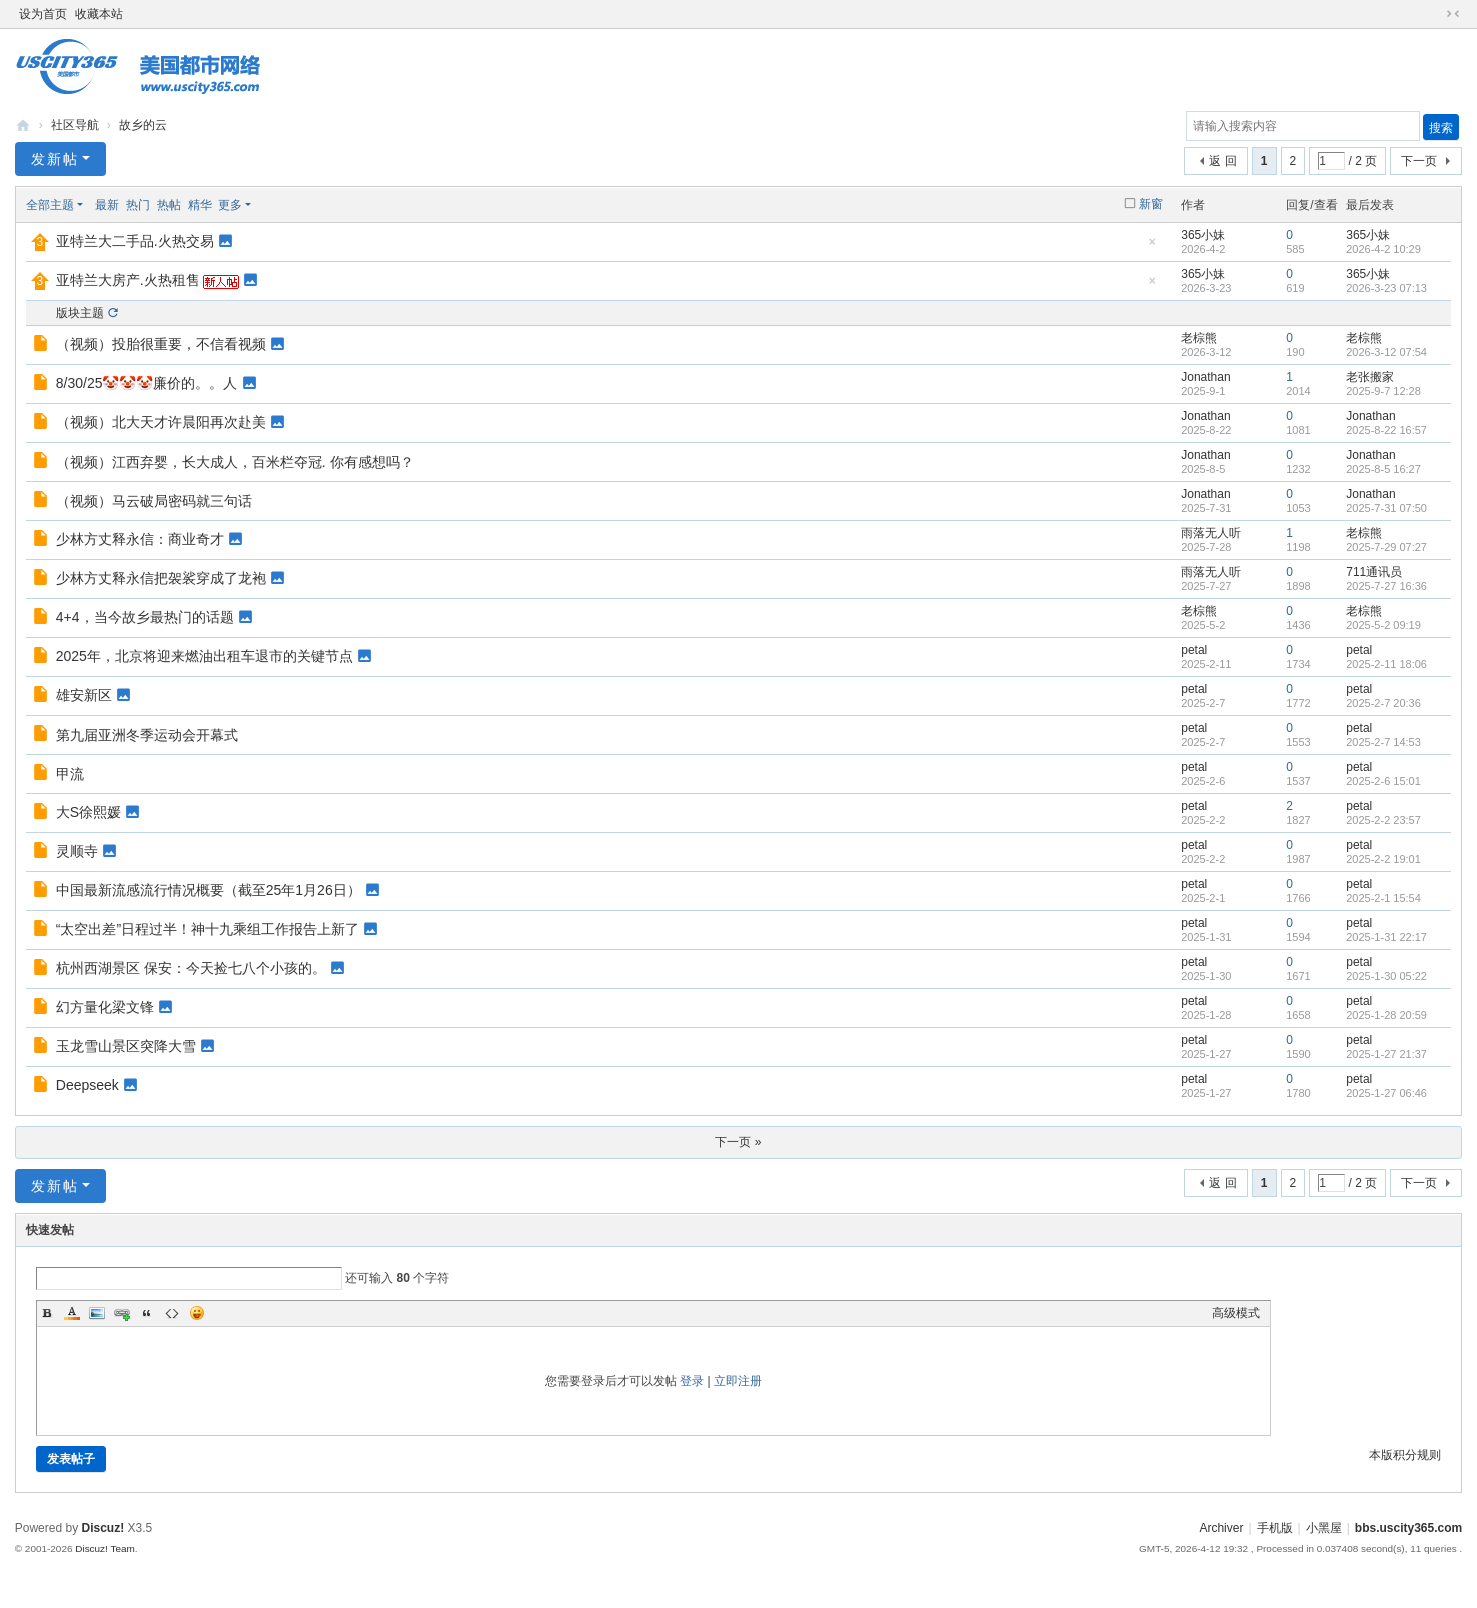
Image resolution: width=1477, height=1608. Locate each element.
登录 (692, 1381)
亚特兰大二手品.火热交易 (135, 241)
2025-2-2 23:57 (1383, 820)
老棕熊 (1199, 338)
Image (97, 1313)
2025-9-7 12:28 (1383, 391)
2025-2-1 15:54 (1383, 898)
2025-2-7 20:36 (1383, 703)
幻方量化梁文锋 (105, 1007)
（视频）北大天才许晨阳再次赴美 (161, 422)
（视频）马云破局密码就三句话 (154, 501)
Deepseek (87, 1085)
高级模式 (1236, 1313)
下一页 (1419, 161)
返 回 (1222, 161)
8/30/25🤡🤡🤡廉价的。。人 (147, 383)
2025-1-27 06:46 (1386, 1093)
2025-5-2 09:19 (1383, 625)
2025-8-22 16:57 (1386, 430)
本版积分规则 (1405, 1455)
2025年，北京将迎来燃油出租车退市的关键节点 (204, 656)
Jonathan (1205, 377)
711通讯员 (1374, 572)
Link (122, 1313)
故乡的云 (143, 125)
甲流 (70, 774)
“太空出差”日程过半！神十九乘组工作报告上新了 (207, 929)
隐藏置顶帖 (1152, 247)
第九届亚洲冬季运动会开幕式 (147, 735)
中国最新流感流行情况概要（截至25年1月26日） (208, 890)
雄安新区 (84, 695)
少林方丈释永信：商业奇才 (140, 539)
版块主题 (80, 313)
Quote (147, 1313)
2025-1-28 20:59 (1386, 1015)
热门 (138, 205)
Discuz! (102, 1528)
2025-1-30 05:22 (1386, 976)
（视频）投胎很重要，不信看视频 (161, 344)
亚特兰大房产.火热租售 (128, 280)
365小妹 (1203, 235)
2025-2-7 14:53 (1383, 742)
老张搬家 (1370, 377)
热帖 (169, 205)
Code (172, 1313)
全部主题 (50, 205)
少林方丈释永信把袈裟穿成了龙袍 (161, 578)
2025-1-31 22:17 (1386, 937)
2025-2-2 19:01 (1383, 859)
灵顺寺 (77, 851)
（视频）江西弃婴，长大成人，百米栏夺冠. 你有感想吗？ (235, 462)
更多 (230, 205)
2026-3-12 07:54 (1386, 352)
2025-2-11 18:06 (1386, 664)
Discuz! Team (105, 1548)
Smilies (197, 1313)
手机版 (1275, 1528)
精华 (200, 205)
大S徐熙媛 (88, 812)
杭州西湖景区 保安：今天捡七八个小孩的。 (191, 968)
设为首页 (43, 14)
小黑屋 (1324, 1528)
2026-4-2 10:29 (1383, 249)
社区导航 (75, 125)
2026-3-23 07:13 (1386, 288)
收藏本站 (99, 14)
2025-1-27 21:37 (1386, 1054)
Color (72, 1313)
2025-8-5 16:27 (1383, 469)
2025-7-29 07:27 (1386, 547)
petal (1194, 650)
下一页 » (738, 1142)
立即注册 (738, 1381)
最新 (107, 205)
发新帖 (55, 159)
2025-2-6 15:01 (1383, 781)
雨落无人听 (1211, 533)
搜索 (1441, 128)
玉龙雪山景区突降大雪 (126, 1046)
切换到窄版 (1453, 14)
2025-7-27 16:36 (1386, 586)
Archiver (1221, 1528)
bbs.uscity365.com (23, 125)
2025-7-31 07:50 (1386, 508)
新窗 (1151, 204)
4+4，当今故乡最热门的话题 (145, 617)
